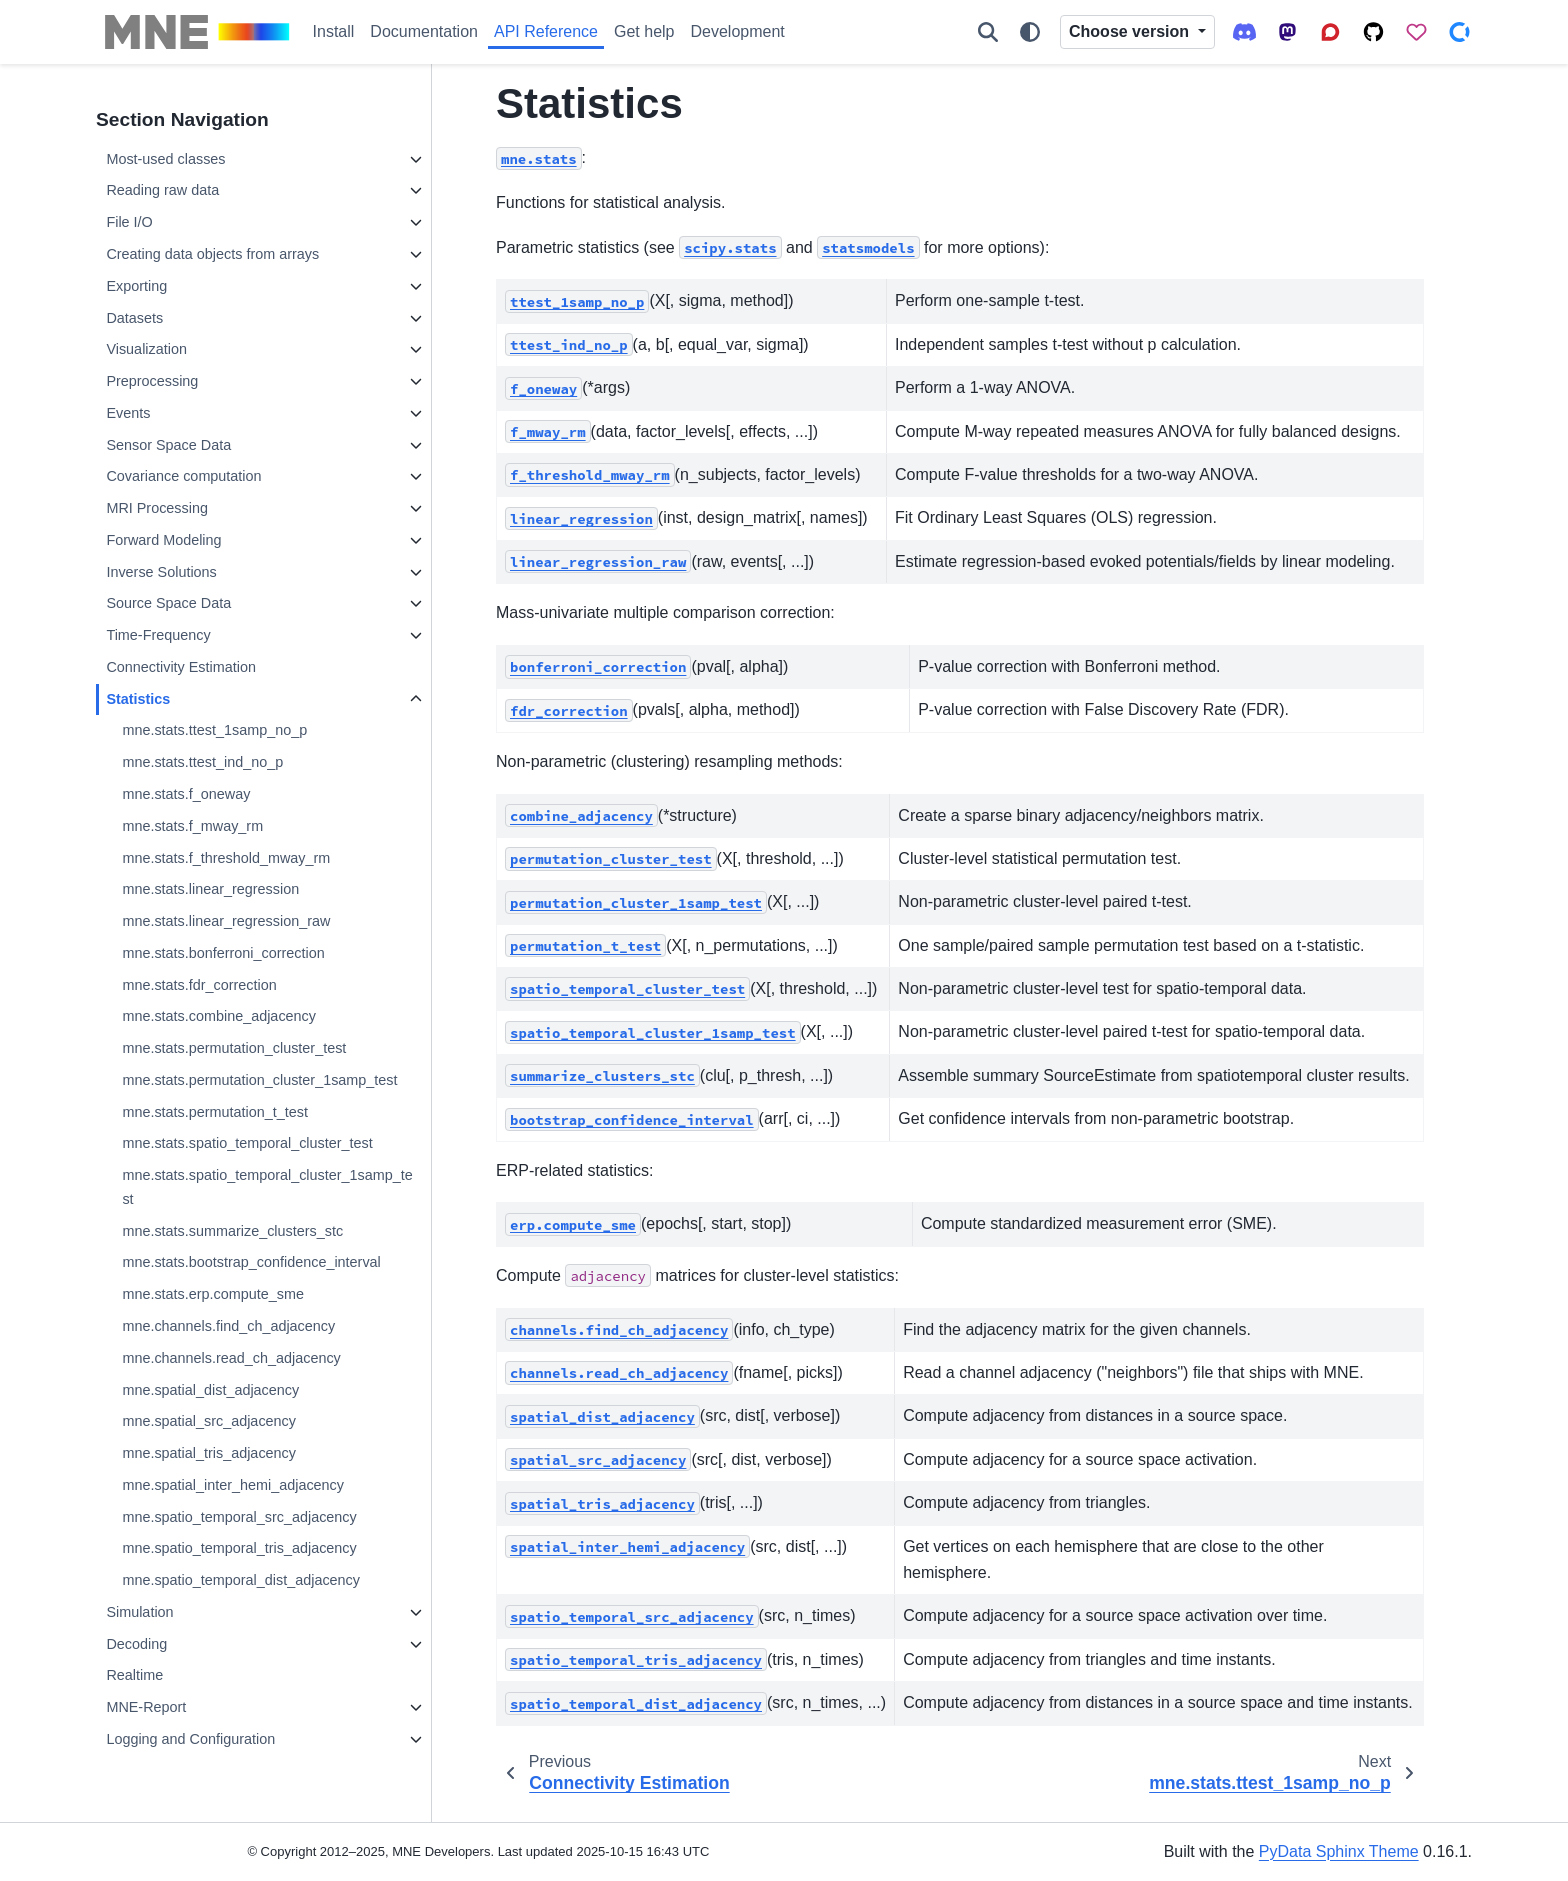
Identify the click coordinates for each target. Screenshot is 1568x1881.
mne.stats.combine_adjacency (219, 1016)
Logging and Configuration (190, 1739)
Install (334, 31)
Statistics (138, 699)
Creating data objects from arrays (212, 254)
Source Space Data (168, 603)
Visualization (146, 349)
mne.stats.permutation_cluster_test (234, 1048)
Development (738, 31)
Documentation (424, 31)
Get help (644, 31)
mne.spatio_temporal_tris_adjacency (239, 1548)
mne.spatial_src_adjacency (209, 1421)
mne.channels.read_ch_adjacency (231, 1358)
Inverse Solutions (161, 572)
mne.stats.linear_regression (210, 889)
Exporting (136, 286)
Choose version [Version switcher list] (1131, 31)
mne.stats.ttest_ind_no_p (202, 762)
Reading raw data (162, 190)
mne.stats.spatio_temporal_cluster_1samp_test (267, 1187)
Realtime (134, 1675)
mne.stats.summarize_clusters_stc (232, 1231)
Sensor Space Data (168, 445)
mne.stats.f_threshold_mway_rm (226, 858)
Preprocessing (152, 381)
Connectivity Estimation (181, 667)
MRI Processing (157, 508)
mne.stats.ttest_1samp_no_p (214, 730)
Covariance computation (183, 476)
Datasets (134, 318)
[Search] (988, 32)
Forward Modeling (163, 540)
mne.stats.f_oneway (186, 794)
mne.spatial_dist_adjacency (210, 1390)
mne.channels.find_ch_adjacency (228, 1326)
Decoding (136, 1644)
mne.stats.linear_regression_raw (226, 921)
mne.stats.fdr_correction (199, 985)
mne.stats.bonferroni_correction (223, 953)
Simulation (139, 1612)
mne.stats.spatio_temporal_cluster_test (247, 1143)
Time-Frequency (158, 635)
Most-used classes (165, 159)
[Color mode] (1030, 32)
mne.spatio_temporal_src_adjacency (239, 1517)
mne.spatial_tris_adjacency (209, 1453)
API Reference (546, 31)
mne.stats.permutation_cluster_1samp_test (259, 1080)
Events (128, 413)
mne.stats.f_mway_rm (192, 826)
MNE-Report (146, 1707)
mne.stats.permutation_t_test (215, 1112)
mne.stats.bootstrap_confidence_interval (251, 1262)
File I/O (129, 222)
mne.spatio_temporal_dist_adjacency (241, 1580)
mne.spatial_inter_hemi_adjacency (233, 1485)
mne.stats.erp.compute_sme (213, 1294)
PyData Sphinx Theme (1339, 1851)
